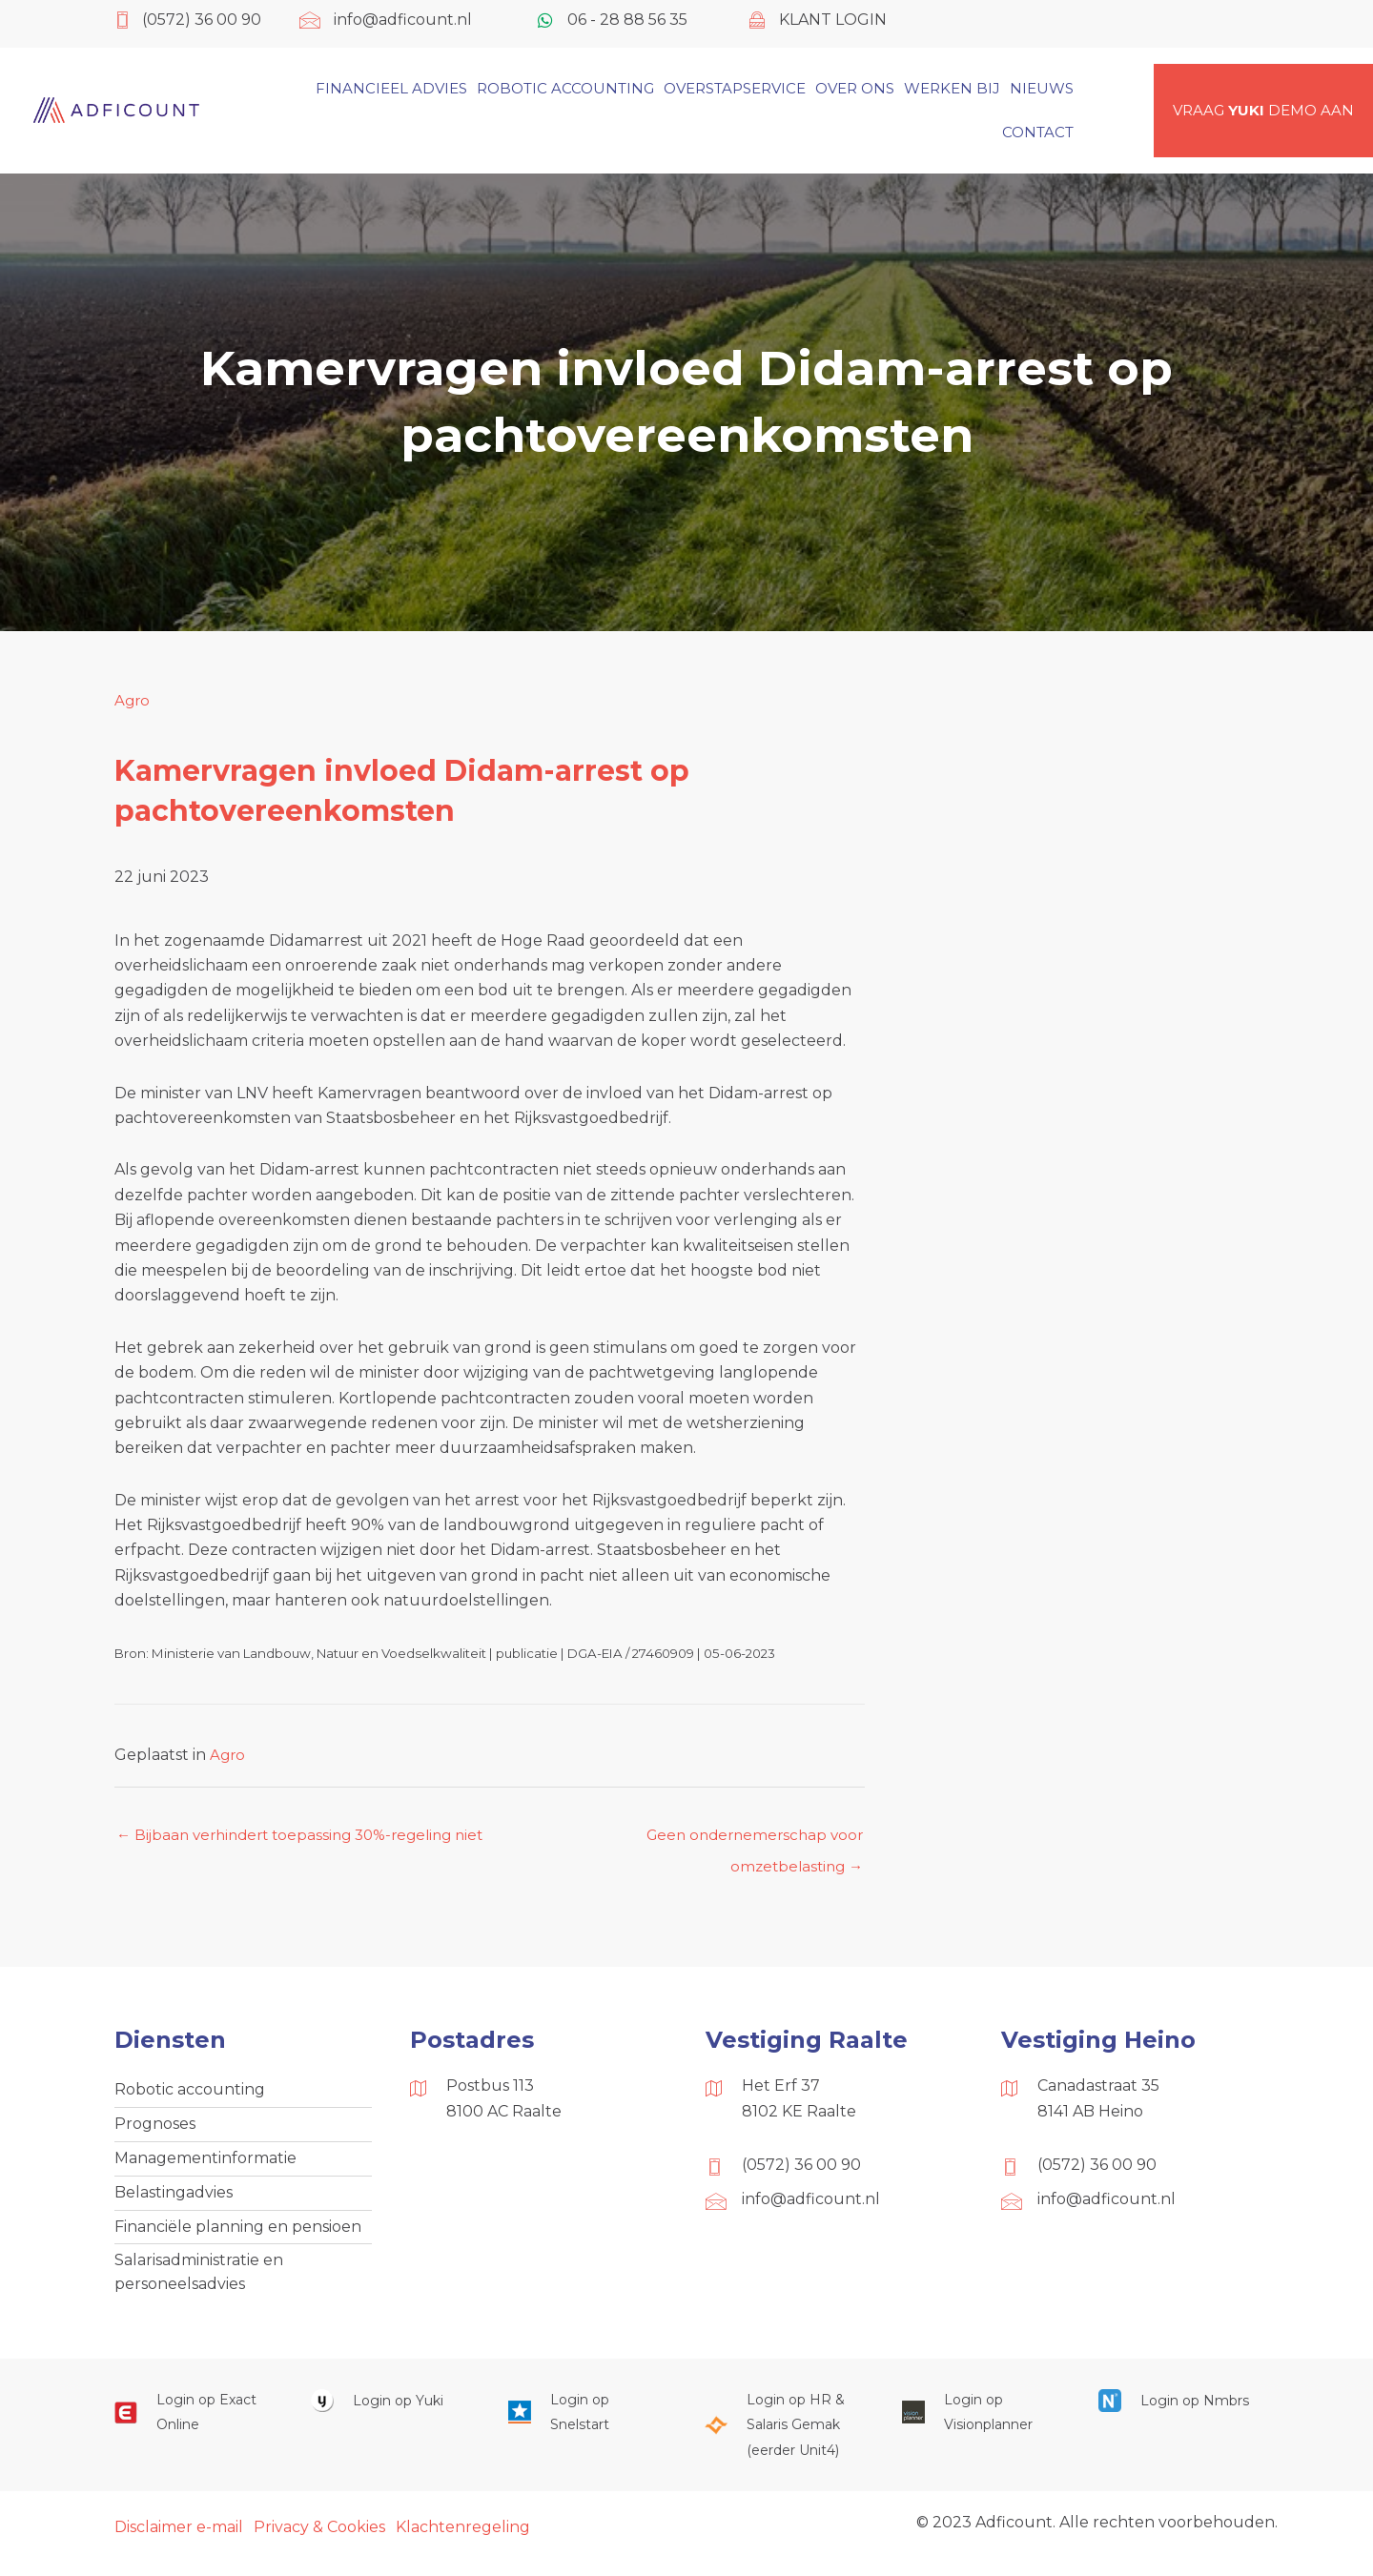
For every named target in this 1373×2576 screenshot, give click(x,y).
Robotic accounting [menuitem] (189, 2093)
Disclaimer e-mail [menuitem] (178, 2540)
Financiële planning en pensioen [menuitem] (237, 2236)
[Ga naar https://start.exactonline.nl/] (193, 2426)
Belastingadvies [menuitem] (173, 2201)
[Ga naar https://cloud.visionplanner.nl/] (981, 2426)
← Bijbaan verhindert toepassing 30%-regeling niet (310, 1836)
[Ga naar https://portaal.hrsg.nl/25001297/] (784, 2438)
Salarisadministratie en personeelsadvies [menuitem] (198, 2283)
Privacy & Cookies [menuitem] (319, 2540)
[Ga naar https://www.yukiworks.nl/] (390, 2413)
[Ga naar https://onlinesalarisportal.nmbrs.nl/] (1177, 2413)
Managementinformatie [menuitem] (205, 2165)
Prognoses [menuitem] (154, 2129)
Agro (133, 700)
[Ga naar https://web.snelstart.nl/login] (587, 2426)
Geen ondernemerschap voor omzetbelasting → (749, 1841)
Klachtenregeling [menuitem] (463, 2540)
